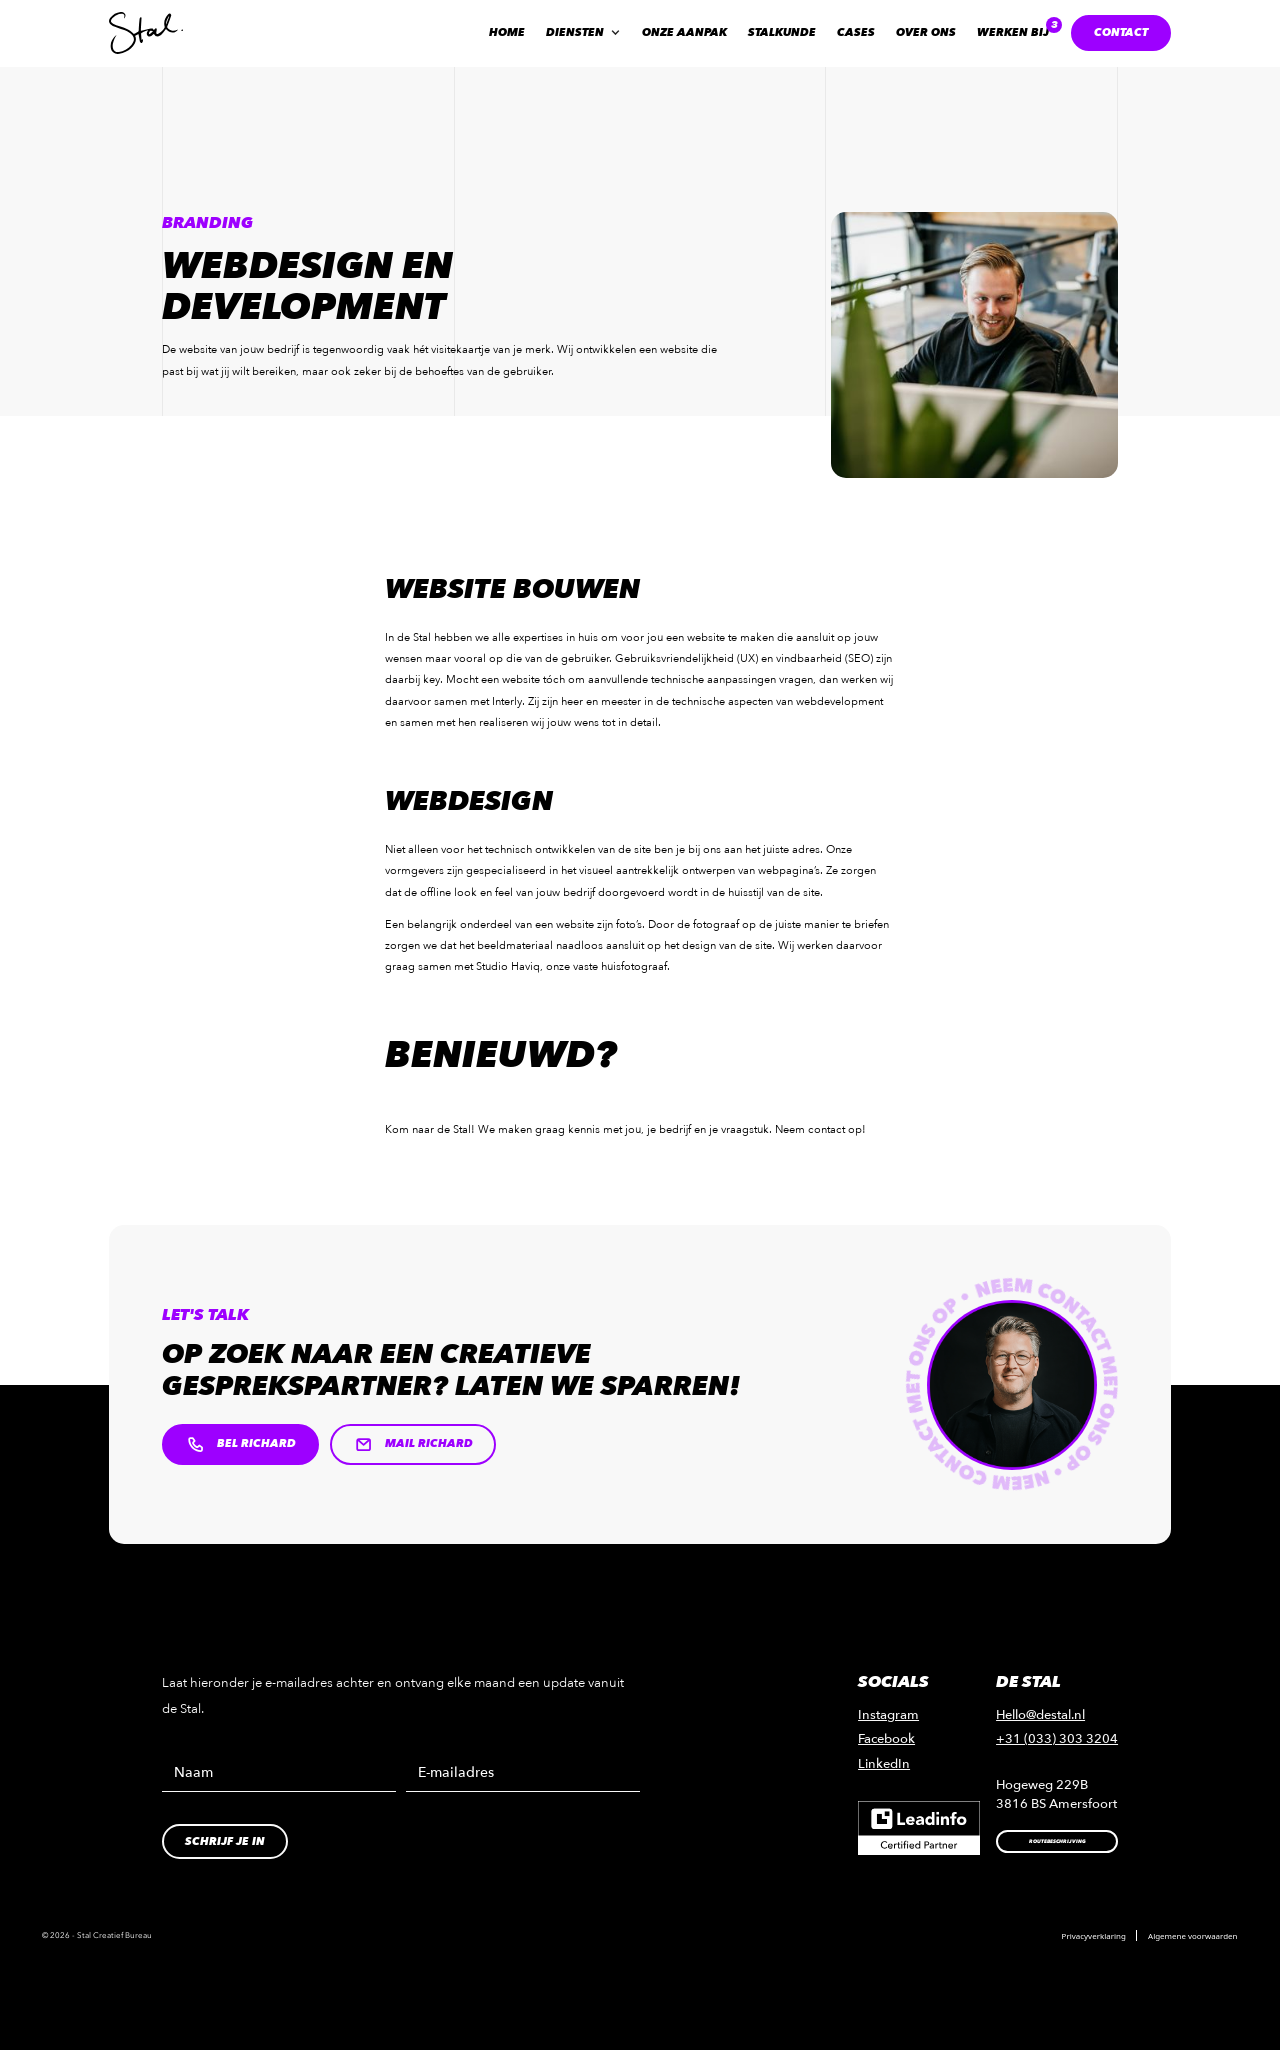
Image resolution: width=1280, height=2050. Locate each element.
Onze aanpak (684, 32)
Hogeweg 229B (1042, 1785)
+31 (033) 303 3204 (1057, 1739)
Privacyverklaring (1094, 1935)
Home (507, 32)
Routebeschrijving (1057, 1841)
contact (1121, 32)
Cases (856, 32)
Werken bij (1013, 32)
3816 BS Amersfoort (1056, 1804)
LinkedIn (884, 1764)
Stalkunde (782, 32)
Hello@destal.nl (1040, 1715)
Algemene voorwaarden (1192, 1935)
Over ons (926, 32)
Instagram (888, 1715)
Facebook (886, 1739)
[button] (583, 33)
